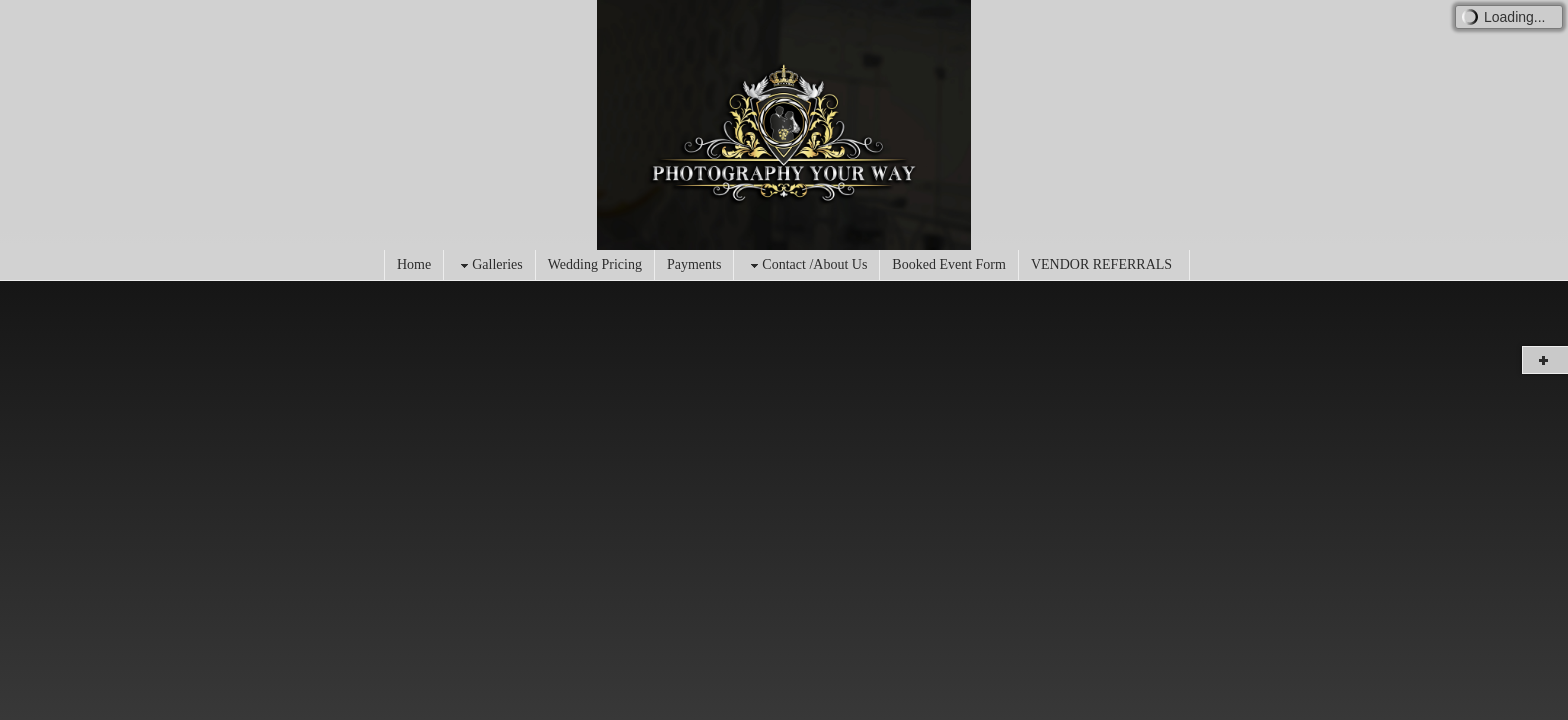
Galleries (489, 265)
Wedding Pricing (595, 264)
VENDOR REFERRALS (1101, 264)
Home (414, 264)
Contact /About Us (806, 265)
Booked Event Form (949, 264)
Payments (694, 264)
